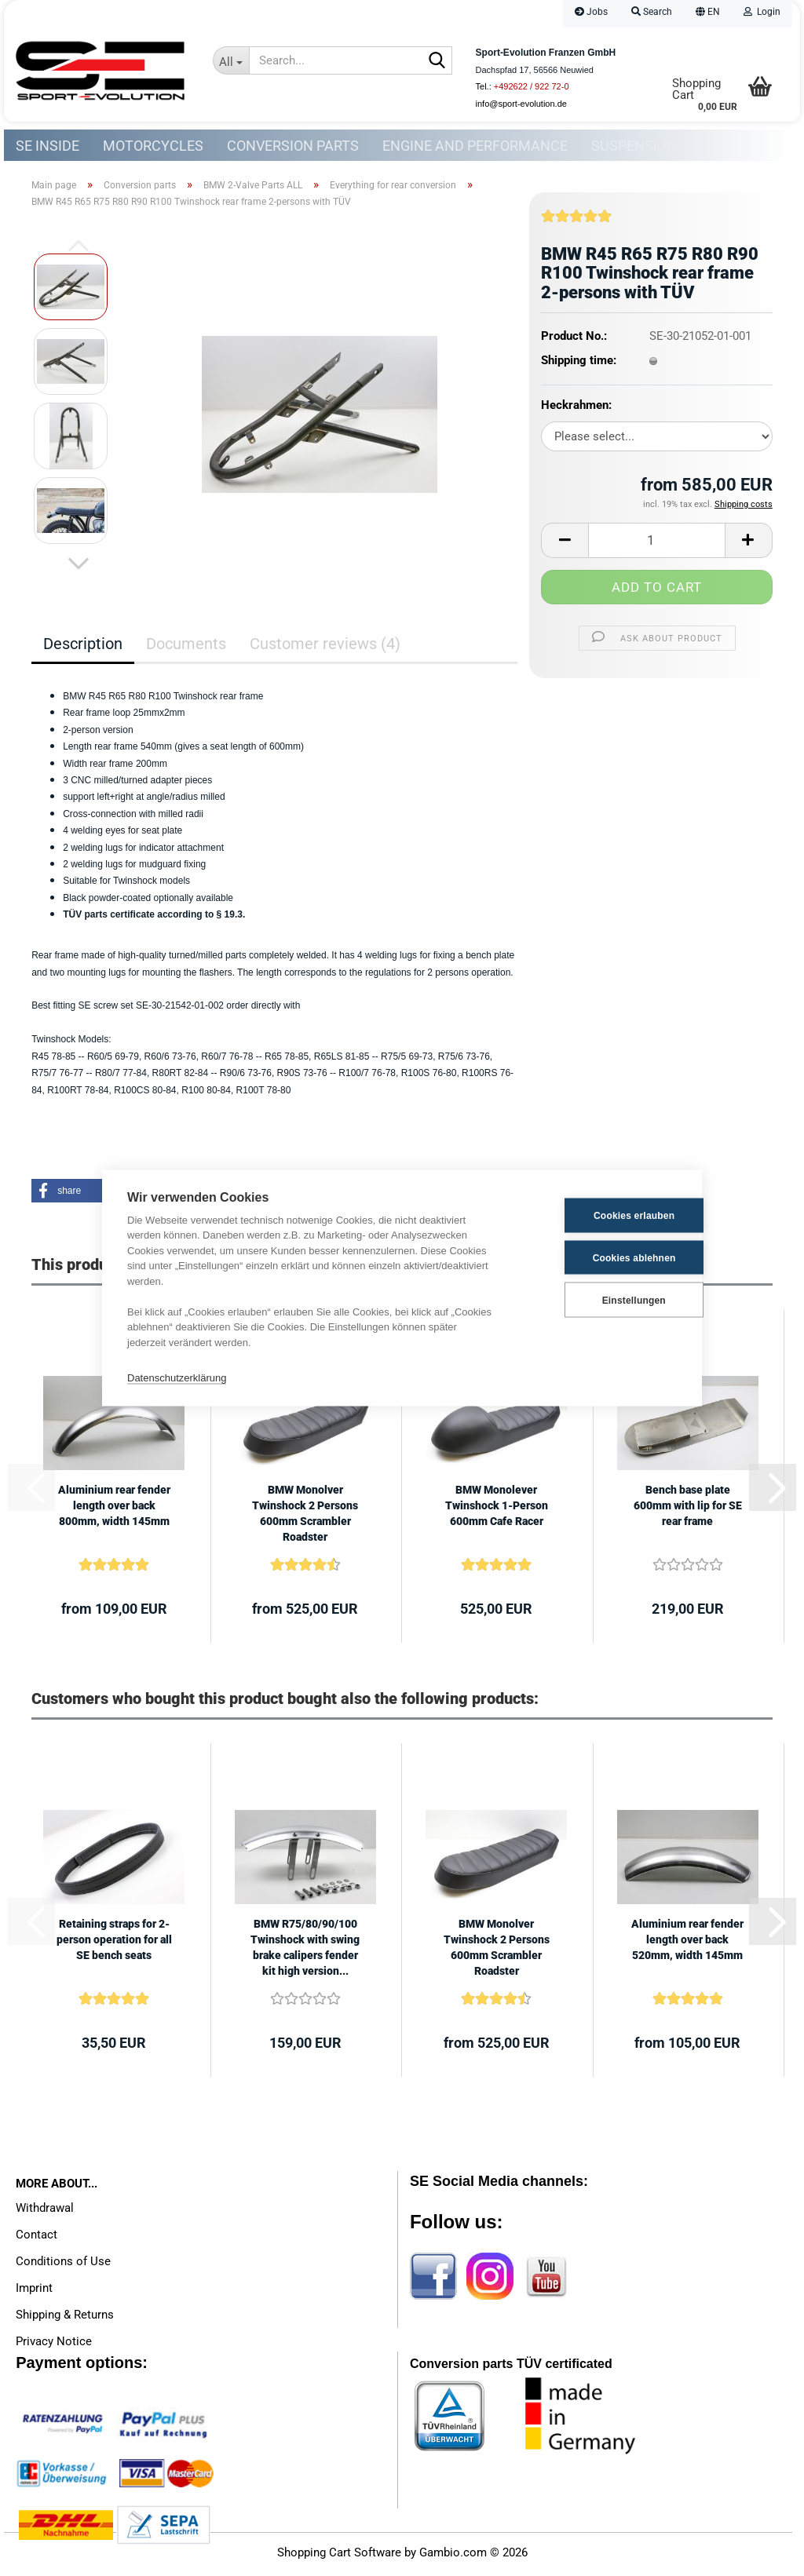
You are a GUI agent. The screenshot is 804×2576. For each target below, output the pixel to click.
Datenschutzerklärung (176, 1377)
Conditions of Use (63, 2265)
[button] (708, 13)
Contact (36, 2238)
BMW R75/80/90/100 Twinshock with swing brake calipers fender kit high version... (305, 1951)
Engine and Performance (475, 145)
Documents (186, 647)
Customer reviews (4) (325, 647)
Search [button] (651, 11)
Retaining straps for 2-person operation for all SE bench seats (114, 1943)
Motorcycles (153, 145)
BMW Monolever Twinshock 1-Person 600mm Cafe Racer (496, 1509)
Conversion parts (293, 145)
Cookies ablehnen (599, 1256)
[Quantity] (656, 544)
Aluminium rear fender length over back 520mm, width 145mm (687, 1943)
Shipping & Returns (65, 2318)
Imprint (34, 2292)
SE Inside (47, 145)
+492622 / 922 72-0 (531, 86)
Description (82, 647)
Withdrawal (45, 2212)
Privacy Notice (54, 2345)
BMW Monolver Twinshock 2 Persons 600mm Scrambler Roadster (305, 1517)
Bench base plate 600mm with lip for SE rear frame (688, 1509)
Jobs (591, 11)
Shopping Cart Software (339, 2556)
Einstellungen (598, 1298)
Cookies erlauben (599, 1215)
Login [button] (762, 11)
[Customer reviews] (576, 226)
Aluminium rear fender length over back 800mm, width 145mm (114, 1509)
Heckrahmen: (576, 409)
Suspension (634, 145)
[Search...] (231, 60)
